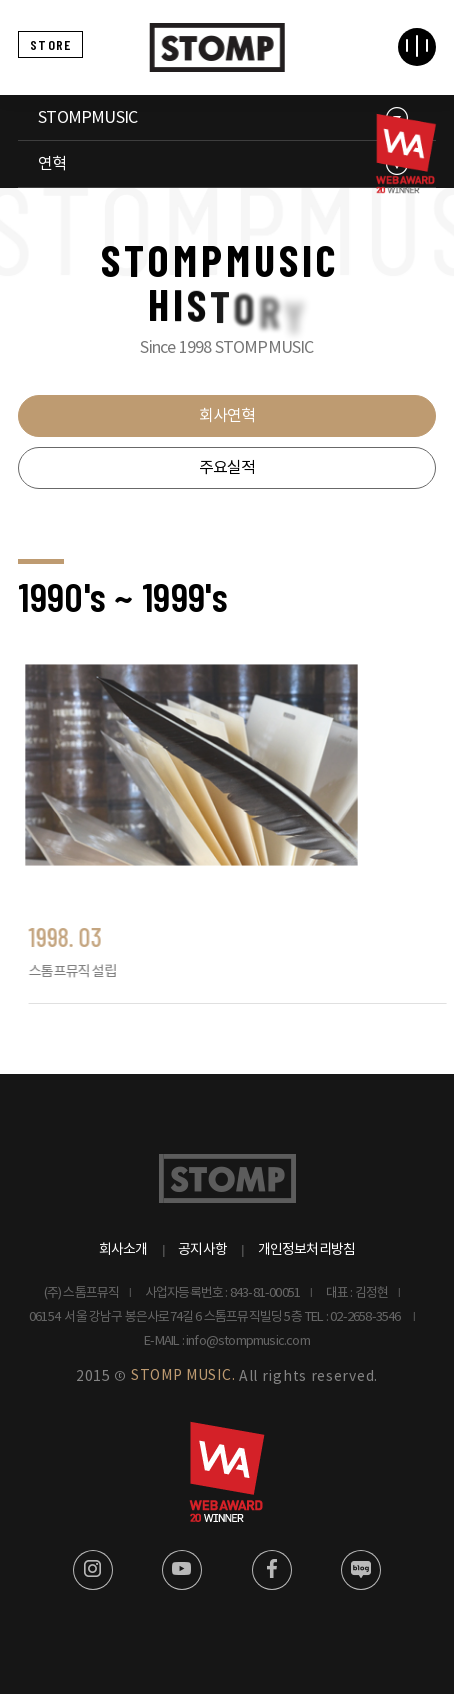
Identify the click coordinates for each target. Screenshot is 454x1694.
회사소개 (123, 1250)
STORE (50, 44)
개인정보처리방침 (307, 1250)
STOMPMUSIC (87, 118)
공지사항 (202, 1250)
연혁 (52, 164)
